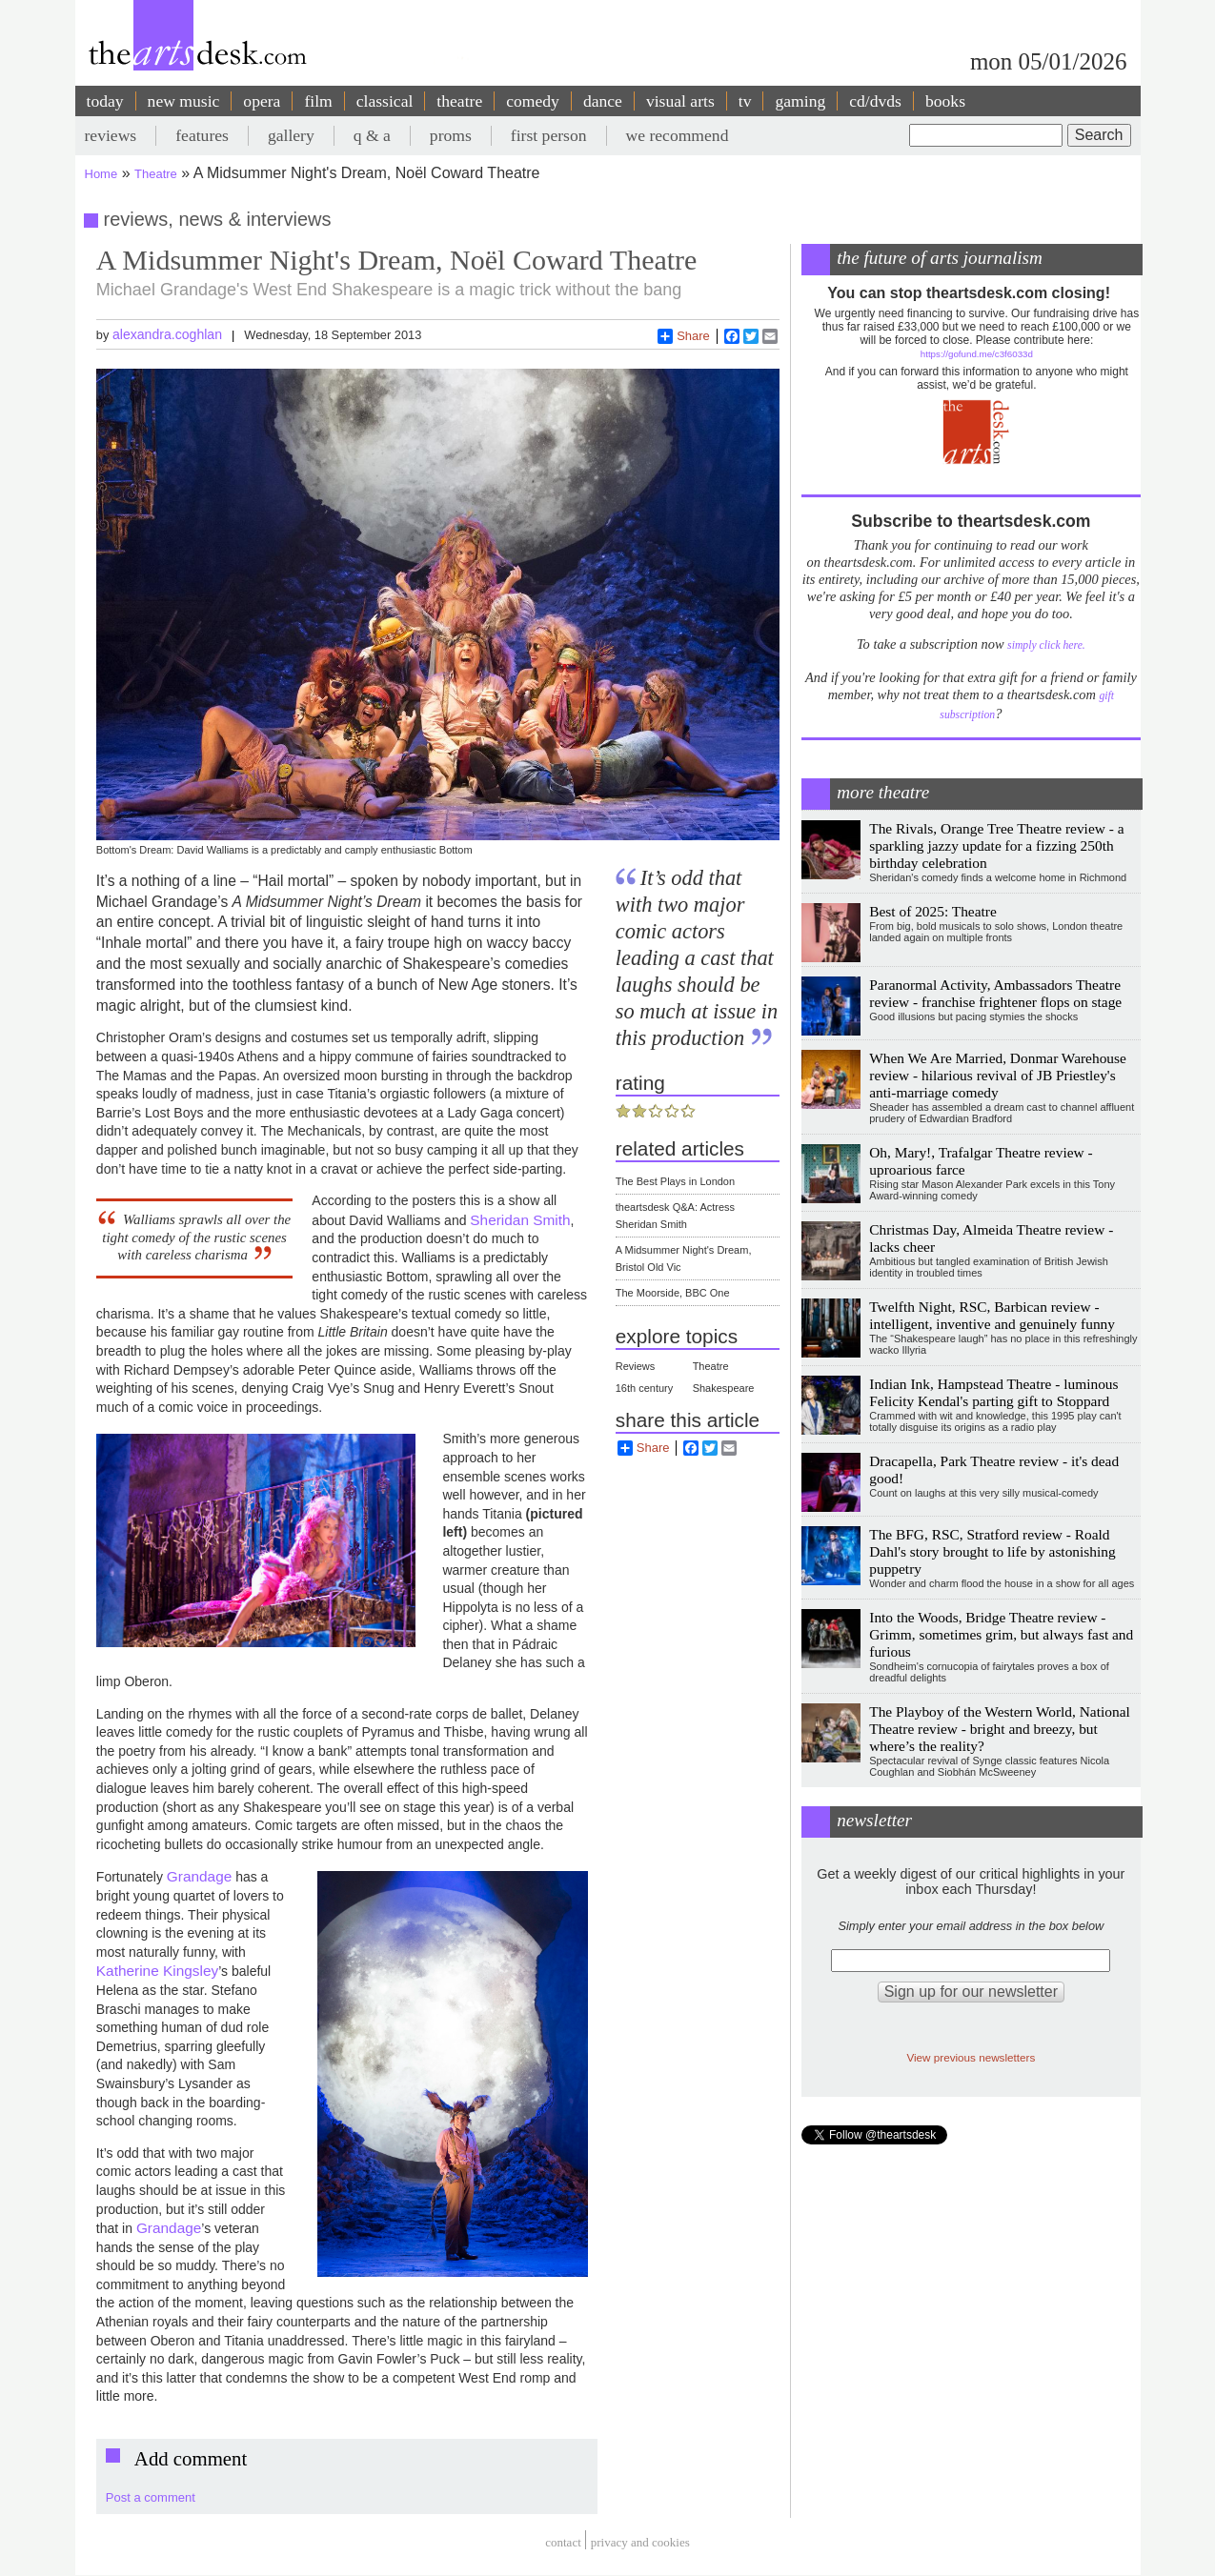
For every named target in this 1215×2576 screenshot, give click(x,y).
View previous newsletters (970, 2057)
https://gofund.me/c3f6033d (977, 354)
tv (745, 101)
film (318, 101)
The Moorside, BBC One (673, 1292)
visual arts (680, 101)
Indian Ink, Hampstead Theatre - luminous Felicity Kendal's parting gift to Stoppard (993, 1392)
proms (451, 135)
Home (101, 174)
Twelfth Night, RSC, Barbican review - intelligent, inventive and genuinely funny (992, 1315)
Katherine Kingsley (157, 1970)
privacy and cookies (640, 2542)
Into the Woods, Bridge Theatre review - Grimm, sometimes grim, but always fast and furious (1001, 1634)
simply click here (1045, 645)
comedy (532, 101)
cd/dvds (875, 101)
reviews (111, 135)
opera (261, 101)
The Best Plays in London (675, 1181)
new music (184, 101)
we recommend (677, 135)
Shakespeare (724, 1388)
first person (549, 135)
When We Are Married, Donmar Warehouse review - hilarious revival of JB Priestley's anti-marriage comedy (997, 1075)
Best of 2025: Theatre (933, 911)
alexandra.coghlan (167, 334)
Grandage (199, 1876)
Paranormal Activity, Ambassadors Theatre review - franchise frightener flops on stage (995, 993)
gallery (291, 135)
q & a (372, 135)
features (202, 135)
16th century (645, 1388)
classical (385, 101)
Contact (563, 2542)
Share (684, 336)
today (105, 101)
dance (602, 101)
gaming (800, 101)
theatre (459, 101)
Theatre (155, 174)
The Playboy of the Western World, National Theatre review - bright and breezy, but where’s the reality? (999, 1728)
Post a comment (150, 2497)
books (945, 101)
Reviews (636, 1366)
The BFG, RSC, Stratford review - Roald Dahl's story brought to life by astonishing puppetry (992, 1551)
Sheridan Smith (520, 1220)
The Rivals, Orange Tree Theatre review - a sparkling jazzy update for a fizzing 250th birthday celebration (996, 845)
